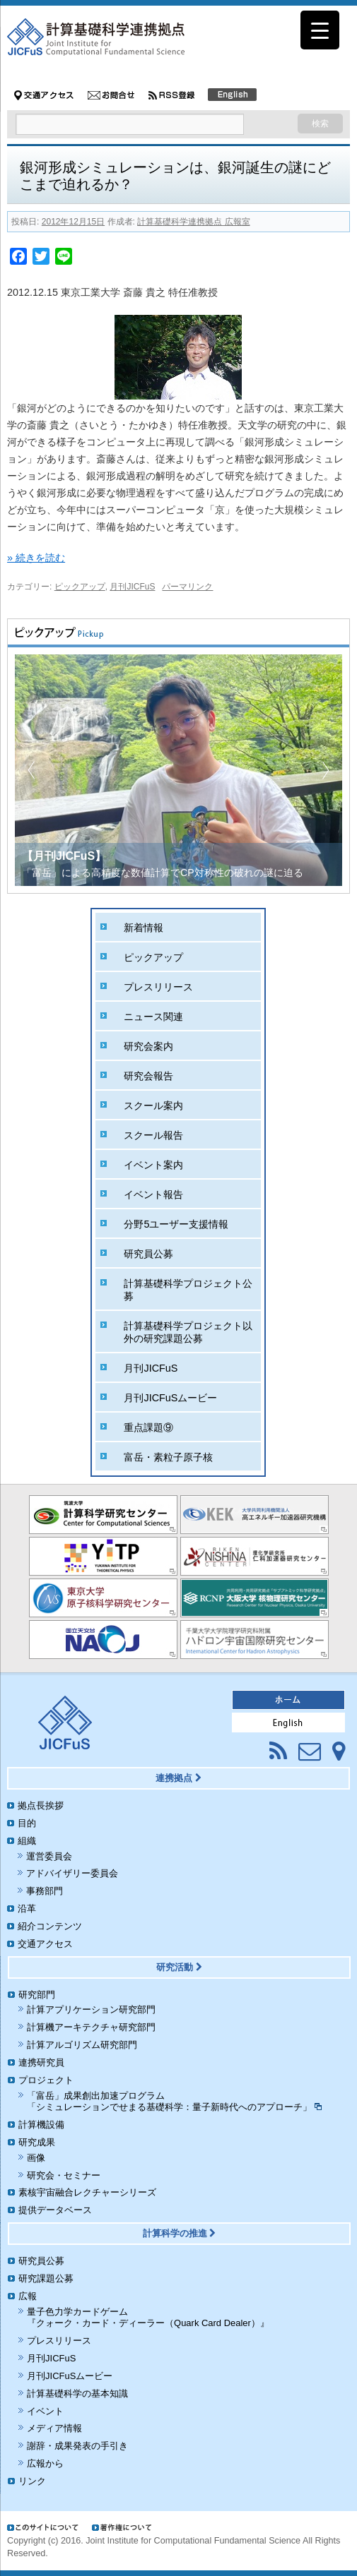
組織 (27, 1840)
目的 (27, 1823)
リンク (32, 2481)
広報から (45, 2463)
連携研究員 (41, 2062)
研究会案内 (148, 1046)
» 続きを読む (36, 557)
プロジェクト (46, 2080)
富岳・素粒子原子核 (168, 1457)
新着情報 (143, 927)
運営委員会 (49, 1856)
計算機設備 (41, 2124)
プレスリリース (158, 987)
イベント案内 (153, 1164)
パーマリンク (187, 587)
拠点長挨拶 (41, 1805)
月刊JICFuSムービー (170, 1397)
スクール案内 (153, 1105)
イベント (45, 2411)
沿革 (27, 1908)
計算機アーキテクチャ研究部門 (91, 2027)
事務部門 (44, 1891)
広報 (27, 2296)
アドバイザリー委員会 (72, 1873)
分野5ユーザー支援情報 (176, 1224)
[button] (325, 770)
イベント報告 (153, 1194)
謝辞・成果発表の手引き (77, 2445)
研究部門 (36, 1994)
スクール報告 (153, 1135)
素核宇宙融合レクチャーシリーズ (87, 2192)
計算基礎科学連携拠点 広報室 (193, 222)
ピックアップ (79, 587)
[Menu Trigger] (319, 30)
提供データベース (55, 2210)
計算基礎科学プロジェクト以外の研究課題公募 (188, 1332)
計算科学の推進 (179, 2233)
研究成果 (36, 2142)
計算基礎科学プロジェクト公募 (188, 1290)
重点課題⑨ (148, 1427)
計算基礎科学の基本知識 (77, 2393)
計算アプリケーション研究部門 (91, 2009)
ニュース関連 (153, 1016)
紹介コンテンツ (50, 1926)
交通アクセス (45, 1944)
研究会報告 (148, 1076)
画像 (36, 2157)
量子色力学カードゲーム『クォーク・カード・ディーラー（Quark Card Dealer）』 (148, 2317)
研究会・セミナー (63, 2175)
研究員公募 (148, 1253)
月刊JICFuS (132, 587)
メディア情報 (54, 2428)
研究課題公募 (46, 2278)
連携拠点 (178, 1778)
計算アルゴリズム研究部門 (82, 2044)
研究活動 (179, 1967)
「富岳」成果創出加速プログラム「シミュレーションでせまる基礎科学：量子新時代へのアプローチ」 (174, 2101)
